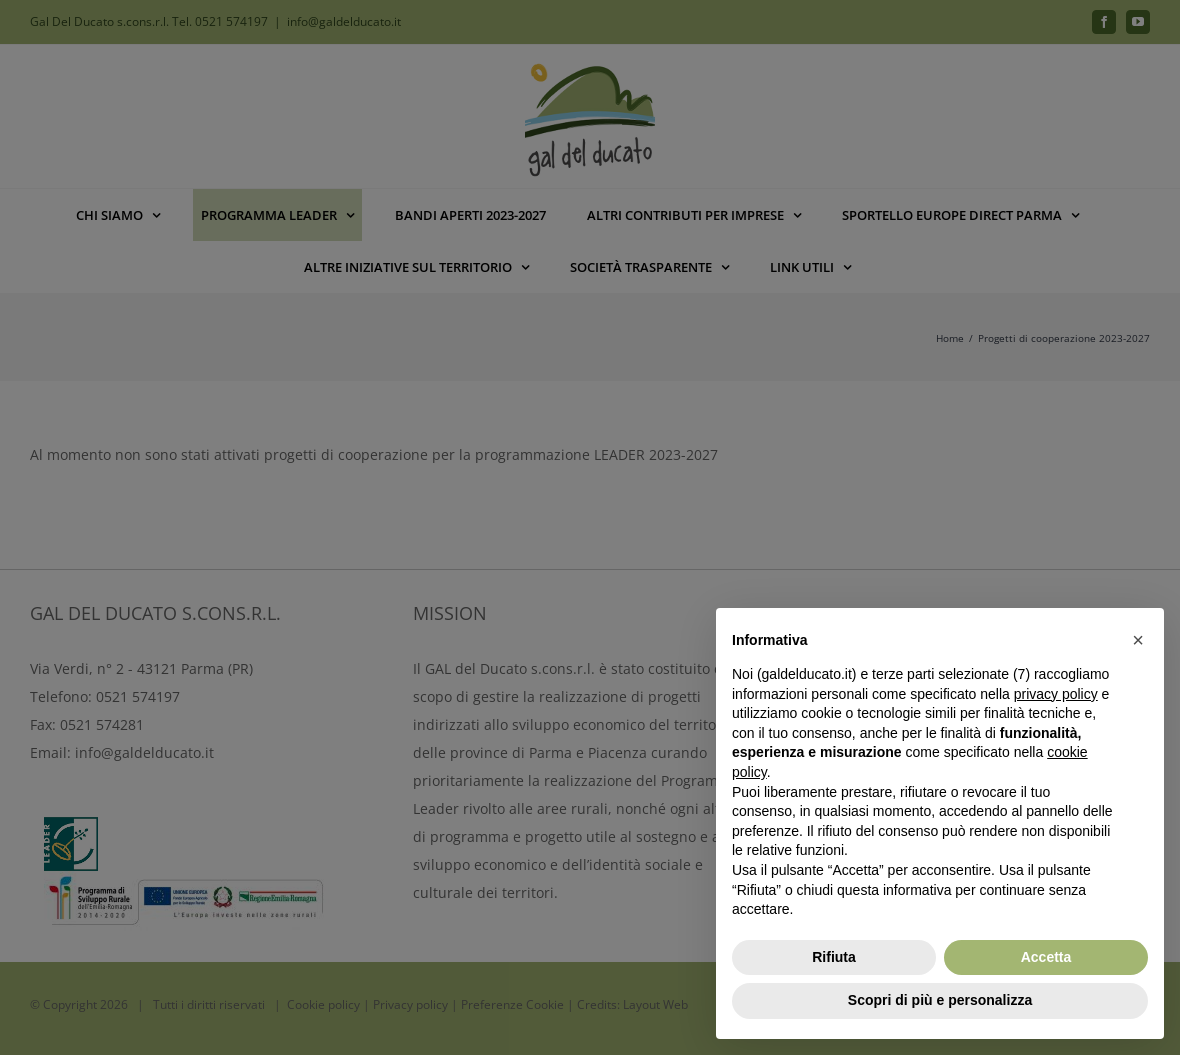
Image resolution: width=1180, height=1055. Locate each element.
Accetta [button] (1046, 957)
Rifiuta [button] (834, 957)
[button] (1138, 640)
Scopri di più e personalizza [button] (940, 1000)
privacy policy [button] (1056, 694)
